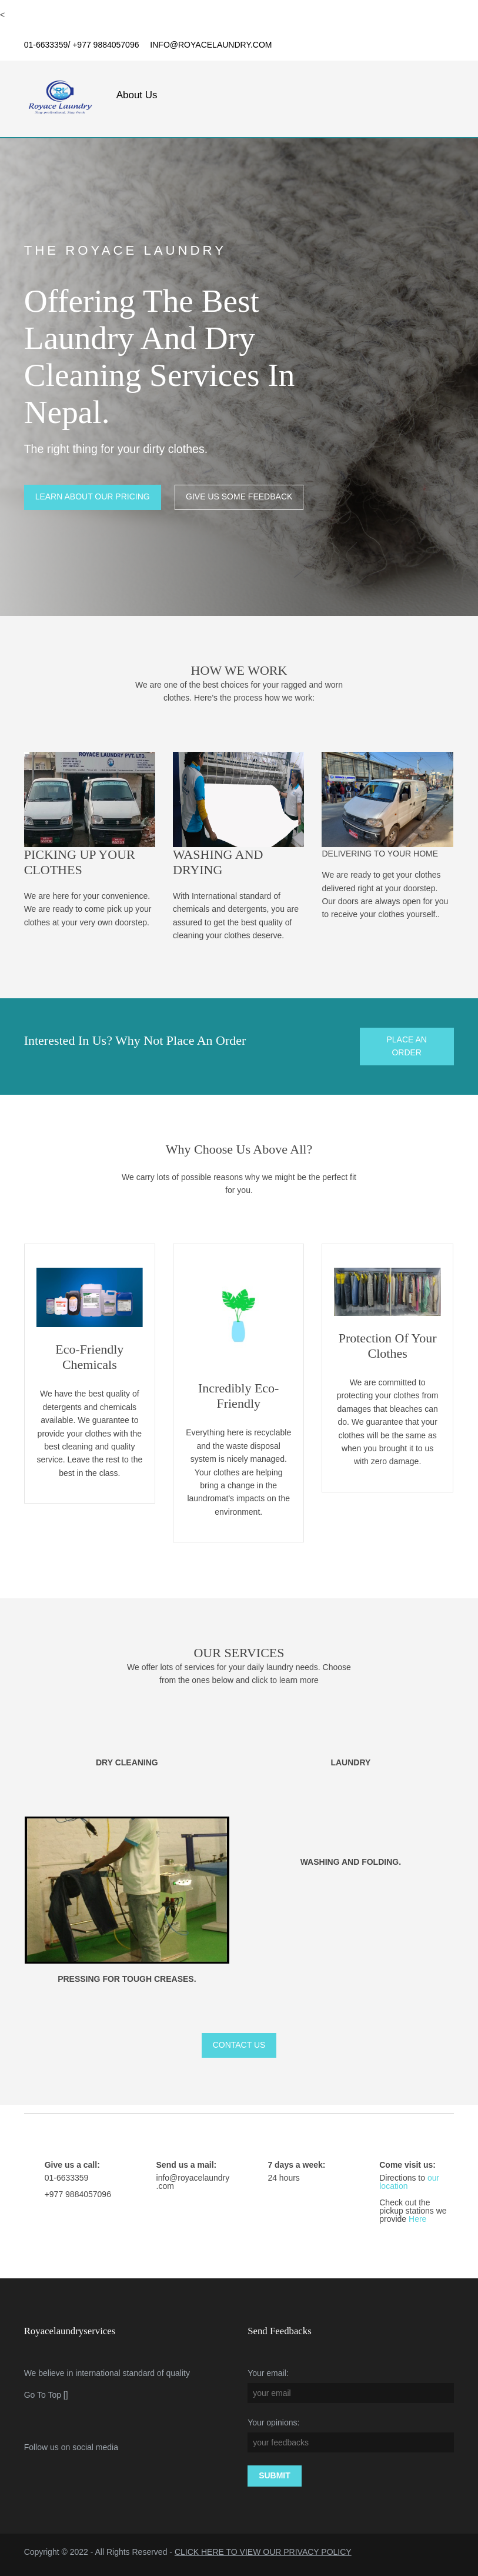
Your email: (268, 2373)
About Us (137, 95)
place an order (407, 1047)
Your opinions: (274, 2422)
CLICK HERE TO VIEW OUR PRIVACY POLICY (263, 2552)
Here (417, 2219)
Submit (275, 2475)
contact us (239, 2045)
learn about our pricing (92, 499)
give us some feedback (239, 499)
